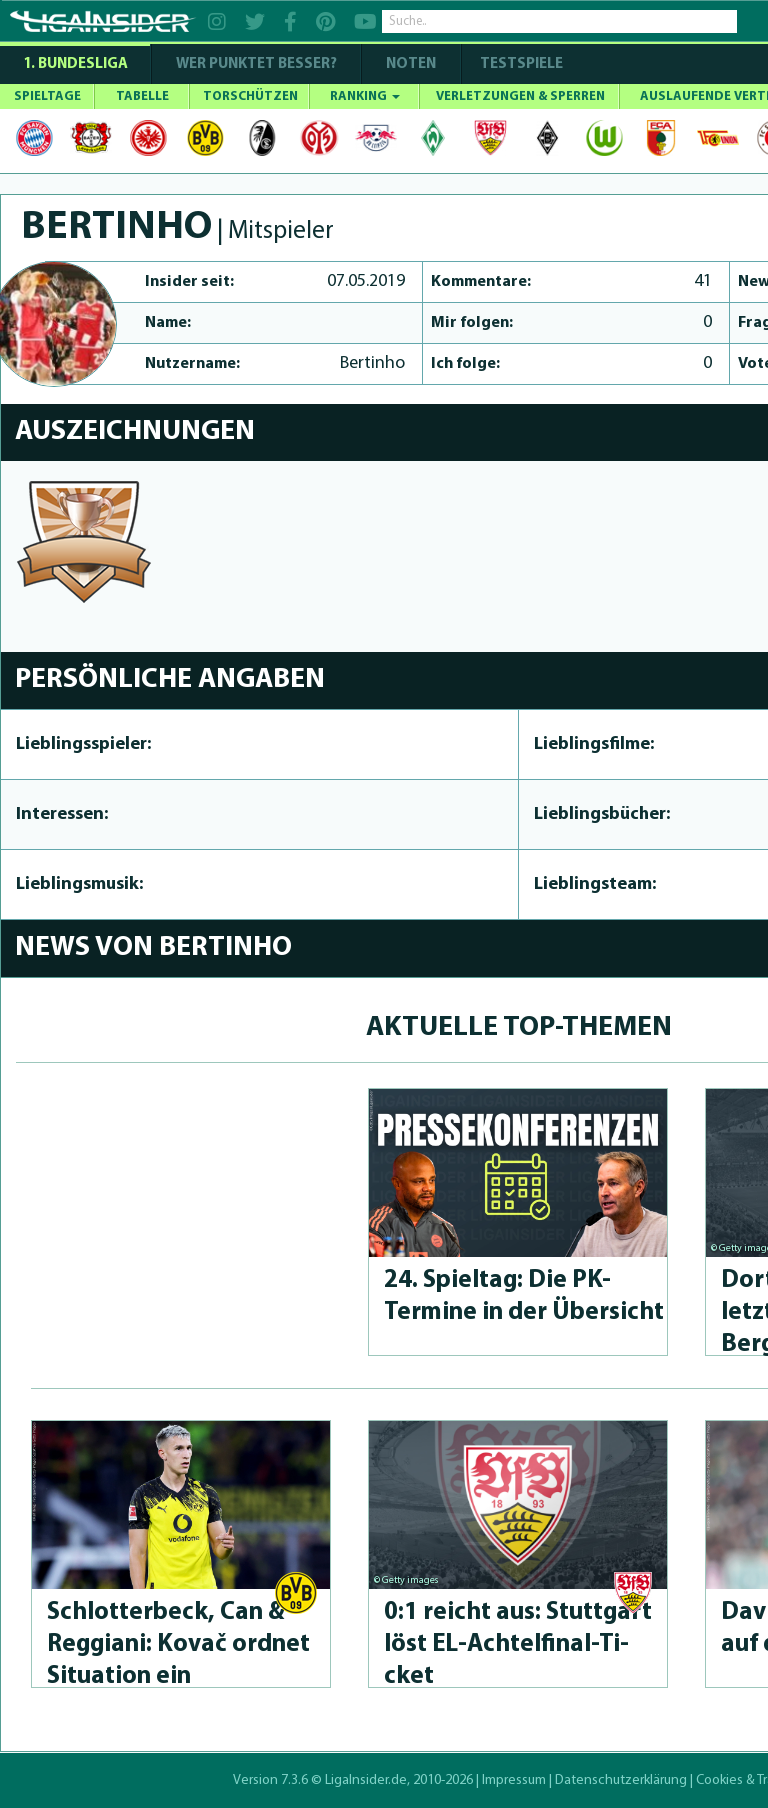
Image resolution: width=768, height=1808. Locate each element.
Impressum (514, 1780)
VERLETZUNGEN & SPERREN (520, 96)
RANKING (365, 96)
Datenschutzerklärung (621, 1780)
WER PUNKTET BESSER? (256, 64)
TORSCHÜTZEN (250, 96)
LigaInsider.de (366, 1780)
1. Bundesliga (75, 64)
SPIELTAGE (47, 96)
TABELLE (142, 96)
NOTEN (411, 64)
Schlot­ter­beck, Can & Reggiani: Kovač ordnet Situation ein (178, 1644)
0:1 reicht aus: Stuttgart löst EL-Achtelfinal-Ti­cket (518, 1644)
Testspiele (520, 64)
